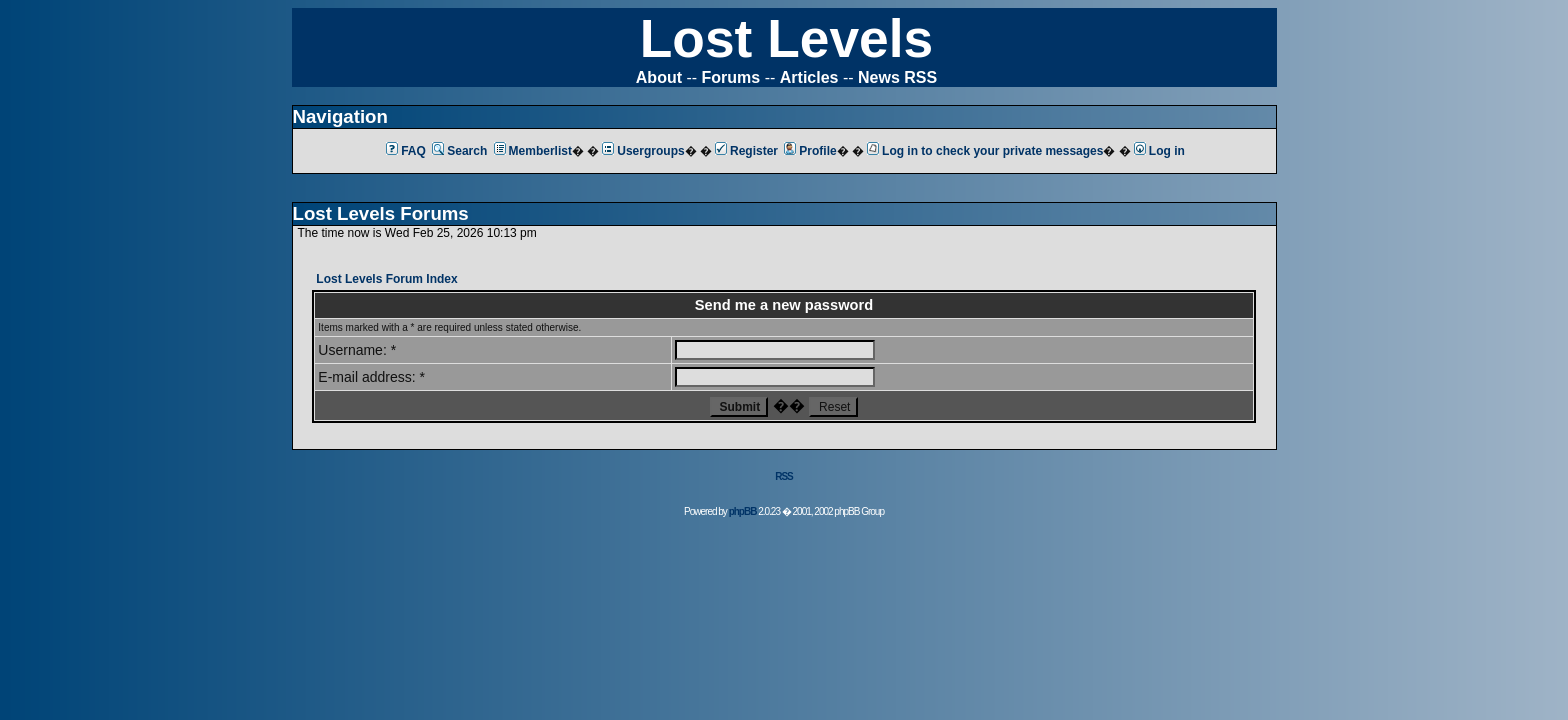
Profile (810, 151)
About (659, 77)
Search (459, 151)
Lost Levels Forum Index (386, 279)
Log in (1159, 151)
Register (746, 151)
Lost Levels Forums (381, 213)
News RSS (897, 77)
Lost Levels (786, 38)
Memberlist (533, 151)
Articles (809, 77)
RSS (784, 476)
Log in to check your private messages (985, 151)
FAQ (406, 151)
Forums (731, 77)
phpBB (743, 511)
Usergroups (643, 151)
